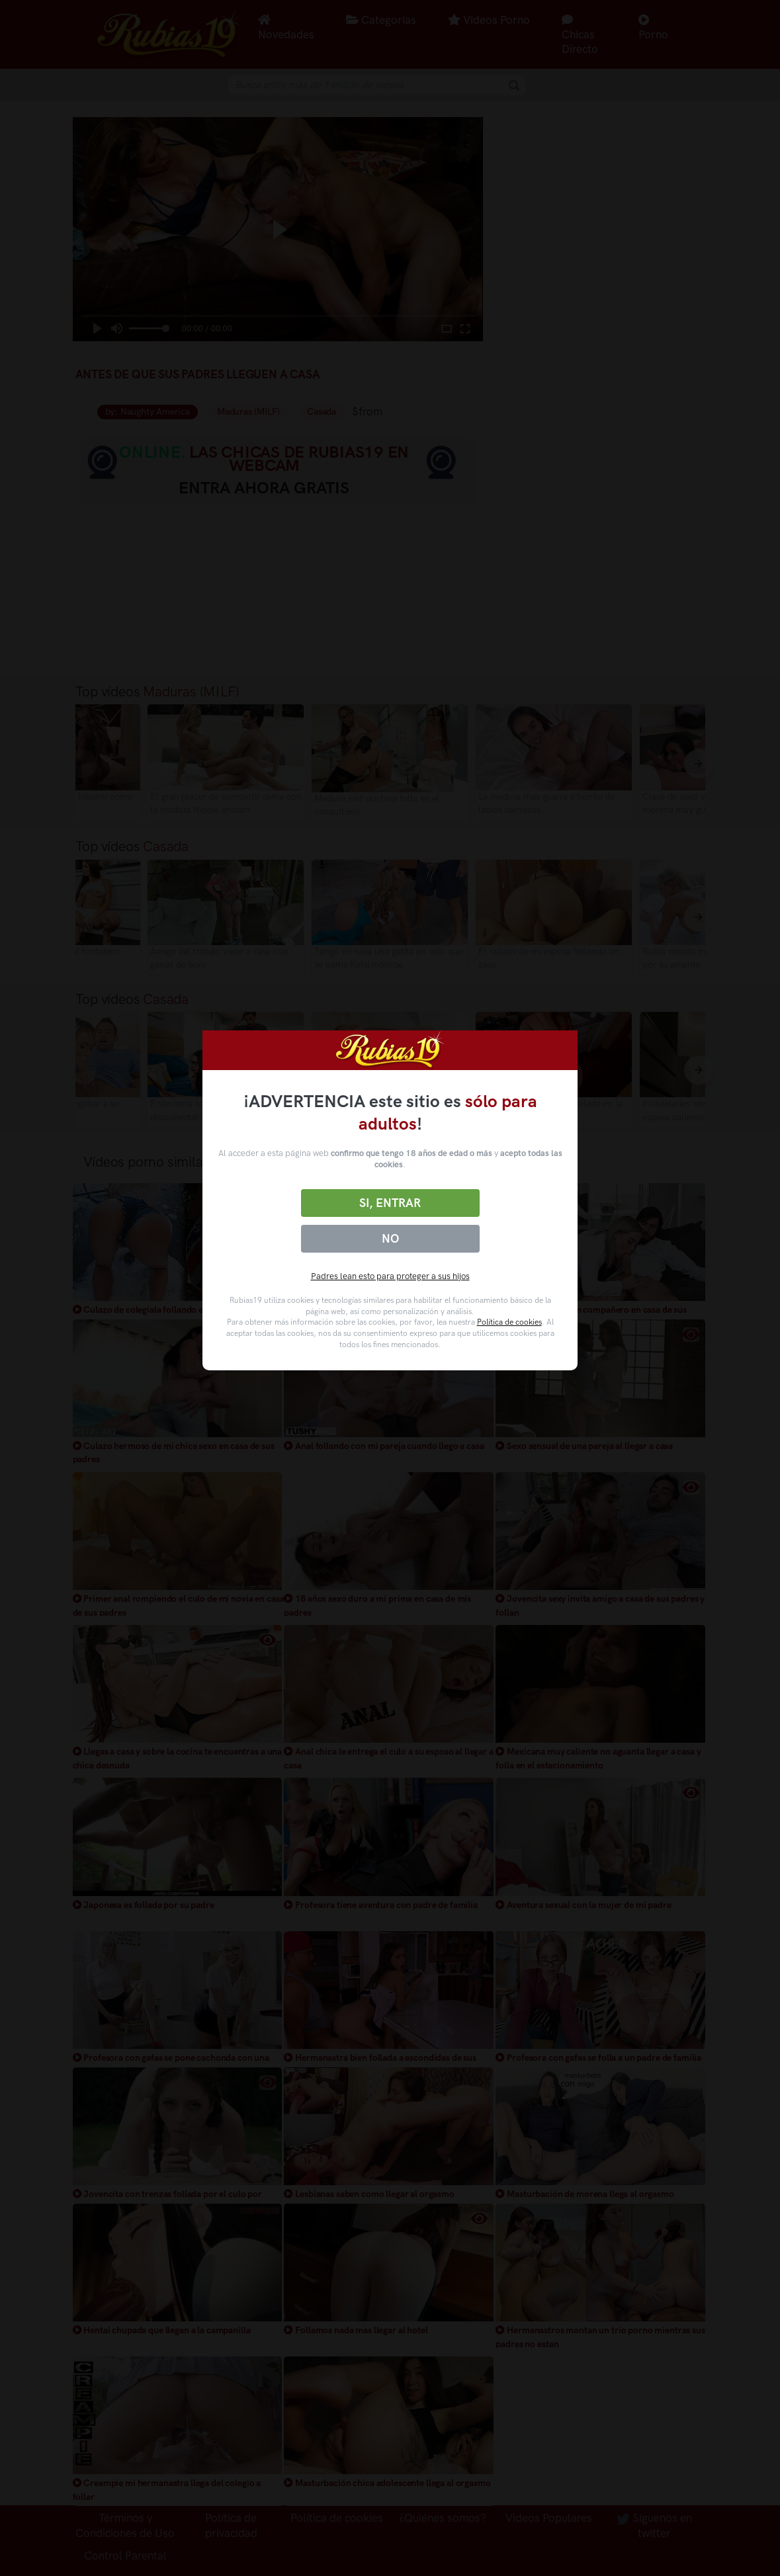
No (390, 1238)
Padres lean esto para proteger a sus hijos (390, 1276)
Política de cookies (509, 1322)
